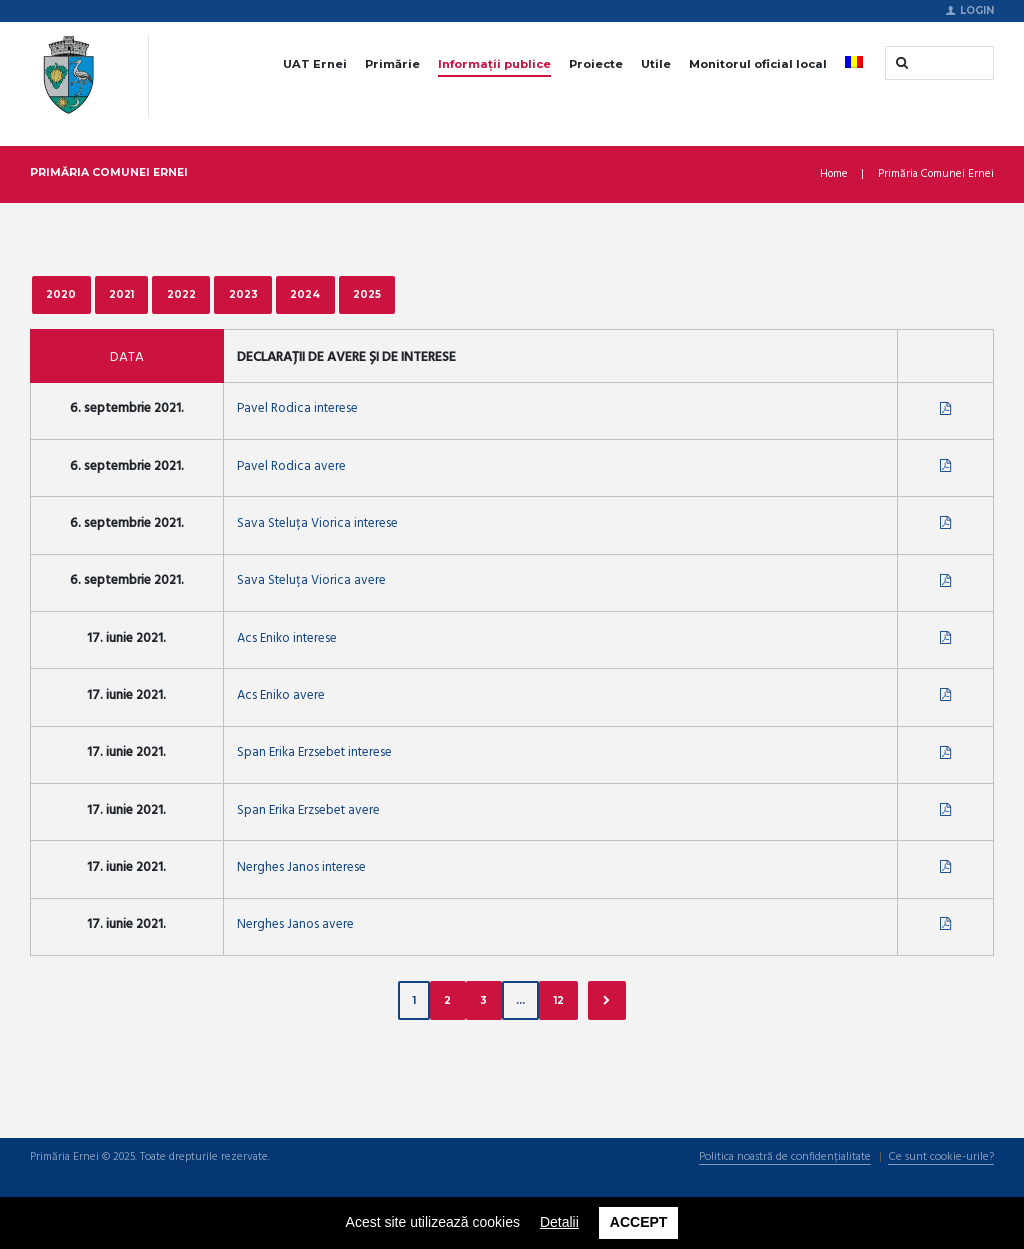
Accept (639, 1222)
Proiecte (596, 64)
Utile (656, 64)
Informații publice (494, 64)
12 (559, 1002)
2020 (61, 294)
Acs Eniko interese (287, 639)
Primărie (392, 64)
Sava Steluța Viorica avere (311, 581)
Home (834, 174)
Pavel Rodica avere (291, 466)
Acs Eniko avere (281, 696)
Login (977, 10)
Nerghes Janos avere (295, 927)
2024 (306, 294)
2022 (181, 294)
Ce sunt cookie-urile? (941, 1160)
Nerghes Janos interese (301, 869)
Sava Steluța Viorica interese (317, 524)
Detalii (559, 1222)
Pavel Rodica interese (297, 409)
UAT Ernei (315, 64)
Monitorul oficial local (758, 64)
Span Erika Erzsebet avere (308, 811)
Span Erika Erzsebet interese (314, 754)
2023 (243, 294)
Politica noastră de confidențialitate (785, 1160)
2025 (368, 294)
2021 (121, 294)
